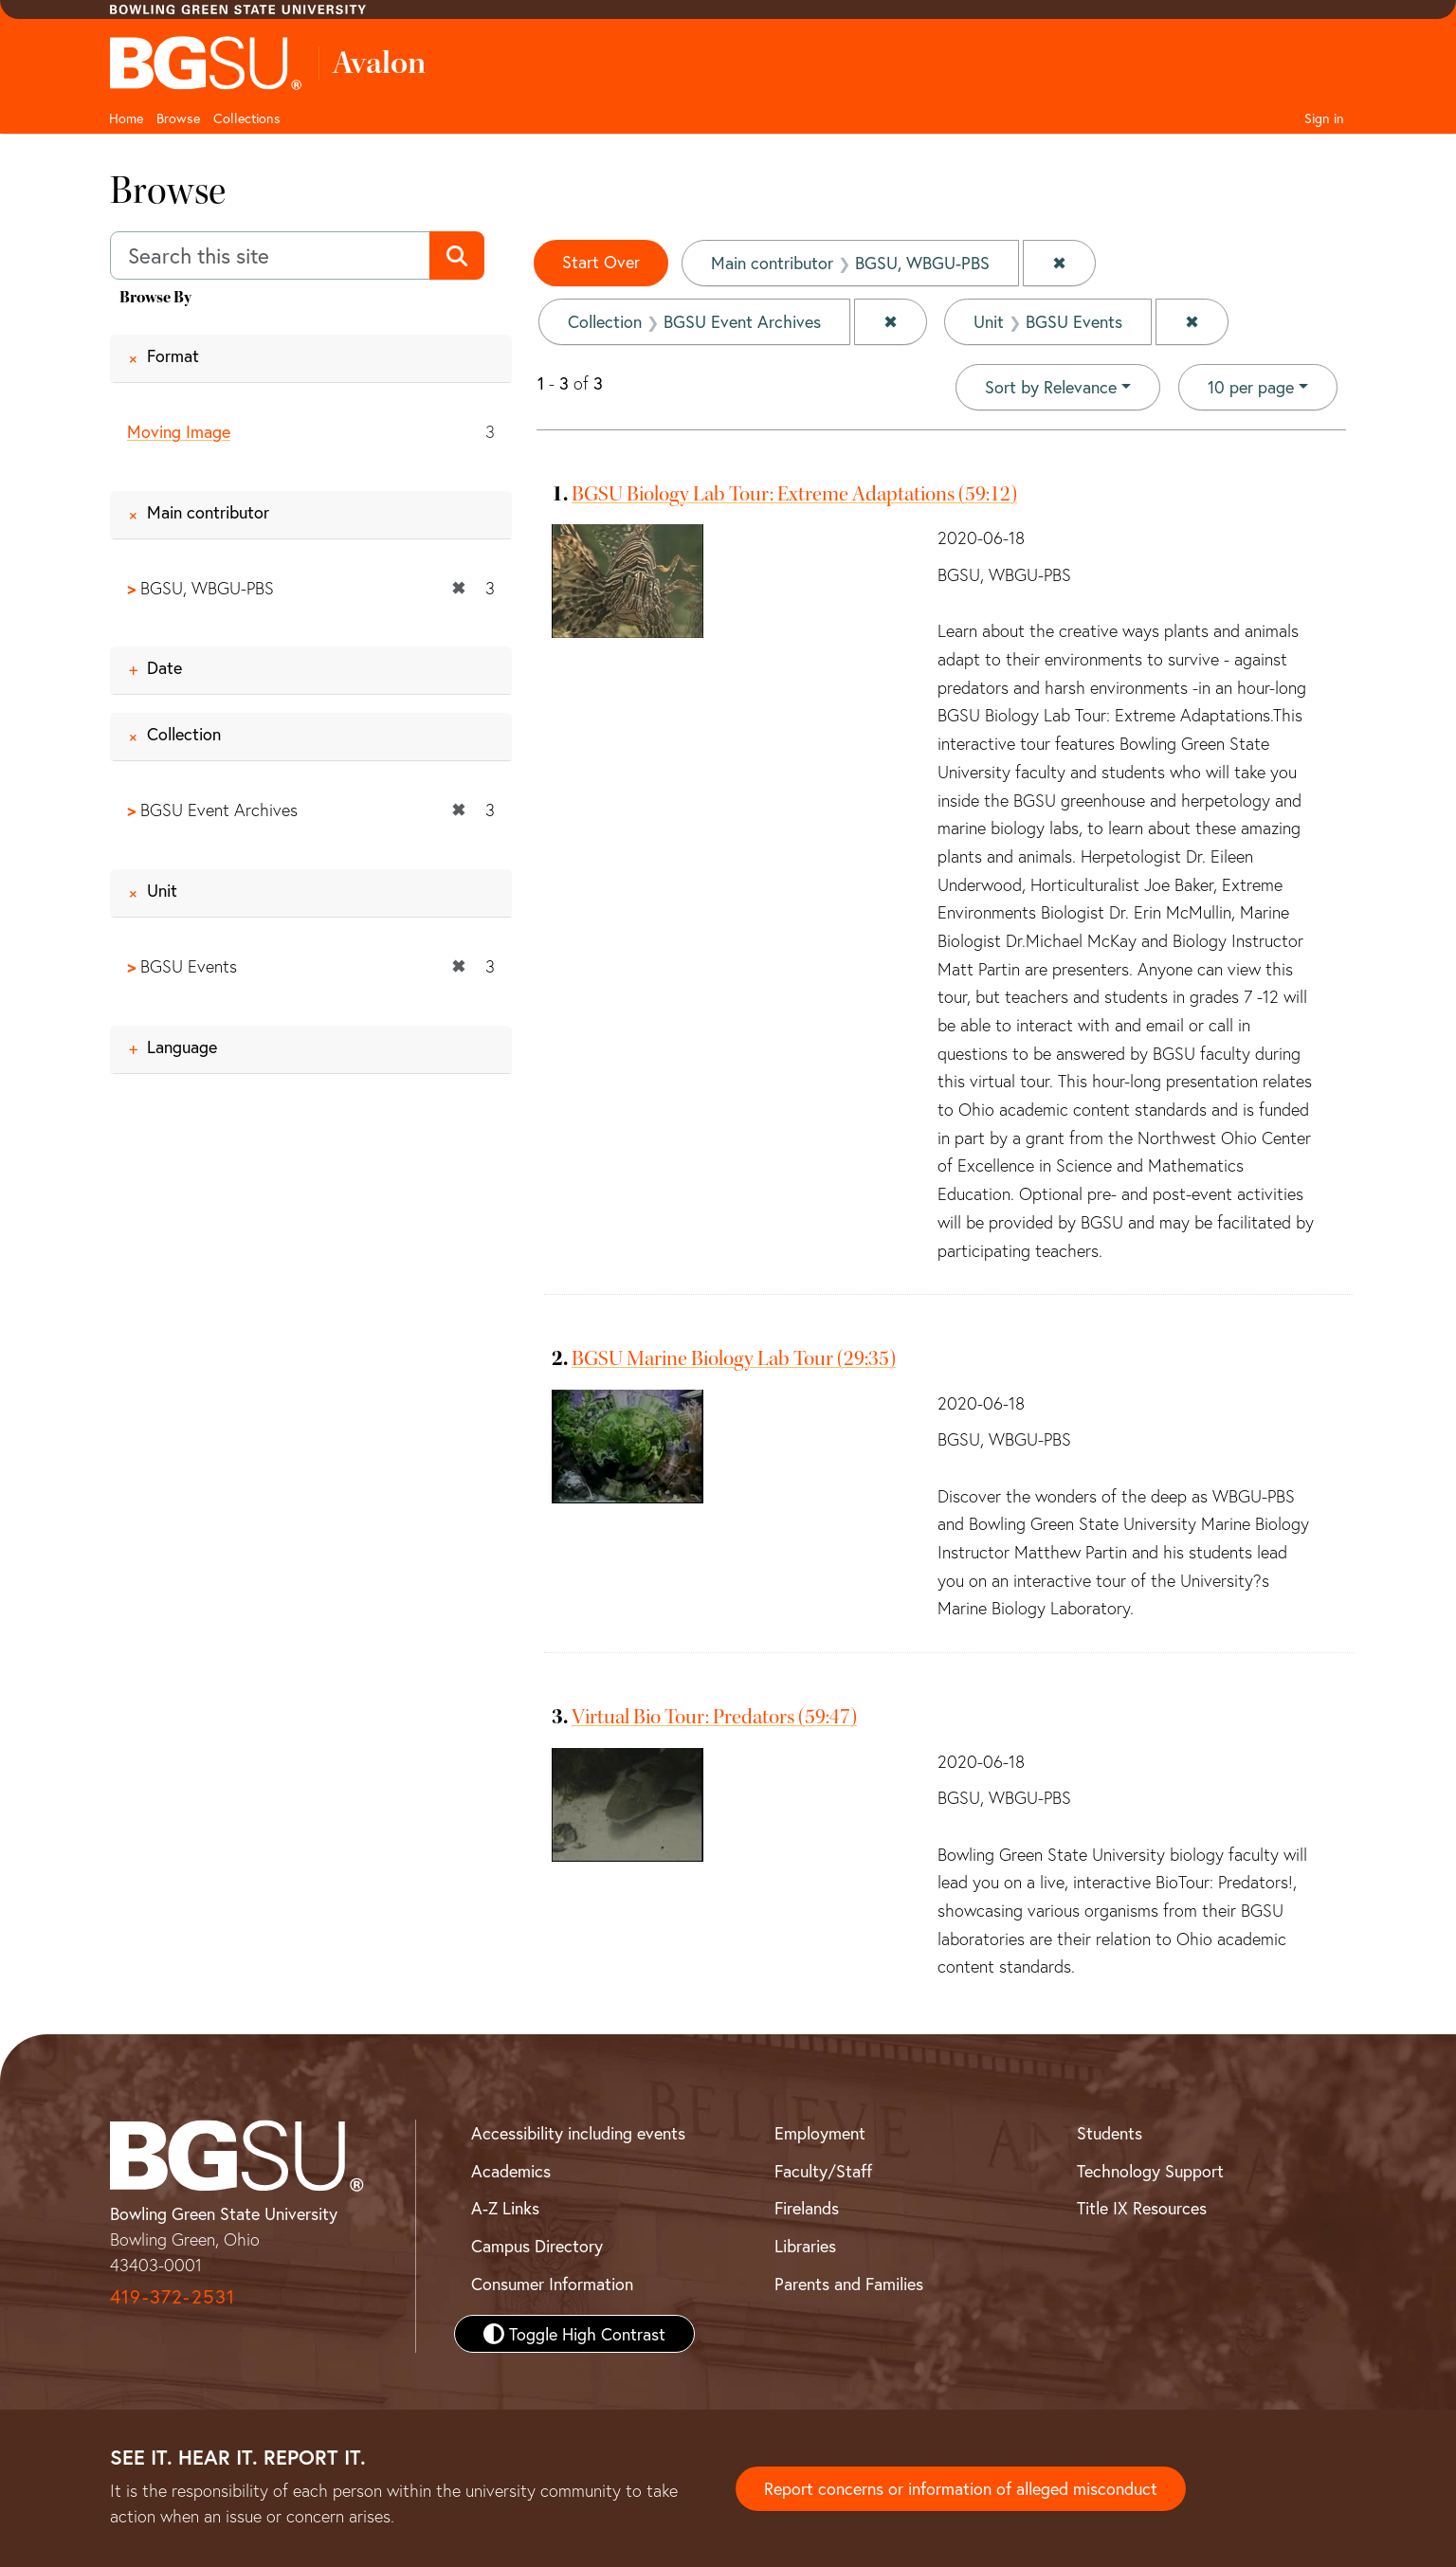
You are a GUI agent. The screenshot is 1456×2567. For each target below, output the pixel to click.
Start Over (601, 261)
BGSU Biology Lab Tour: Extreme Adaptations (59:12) (794, 494)
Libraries (805, 2245)
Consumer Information (552, 2283)
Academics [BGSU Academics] (511, 2170)
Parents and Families (848, 2283)
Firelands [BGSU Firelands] (806, 2207)
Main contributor (208, 512)
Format (173, 355)
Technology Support (1150, 2170)
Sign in (1324, 118)
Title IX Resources (1142, 2207)
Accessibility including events (578, 2132)
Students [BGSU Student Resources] (1109, 2132)
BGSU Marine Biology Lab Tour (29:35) (734, 1358)
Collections (247, 118)
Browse (178, 118)
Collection (184, 734)
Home (126, 118)
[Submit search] (456, 256)
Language (182, 1046)
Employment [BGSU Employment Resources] (819, 2132)
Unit (162, 890)
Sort (1051, 386)
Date (164, 668)
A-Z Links (505, 2207)
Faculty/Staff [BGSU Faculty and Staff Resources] (823, 2170)
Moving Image (178, 431)
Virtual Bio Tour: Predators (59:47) (714, 1716)
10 (1251, 385)
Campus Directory (537, 2245)
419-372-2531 (172, 2296)
